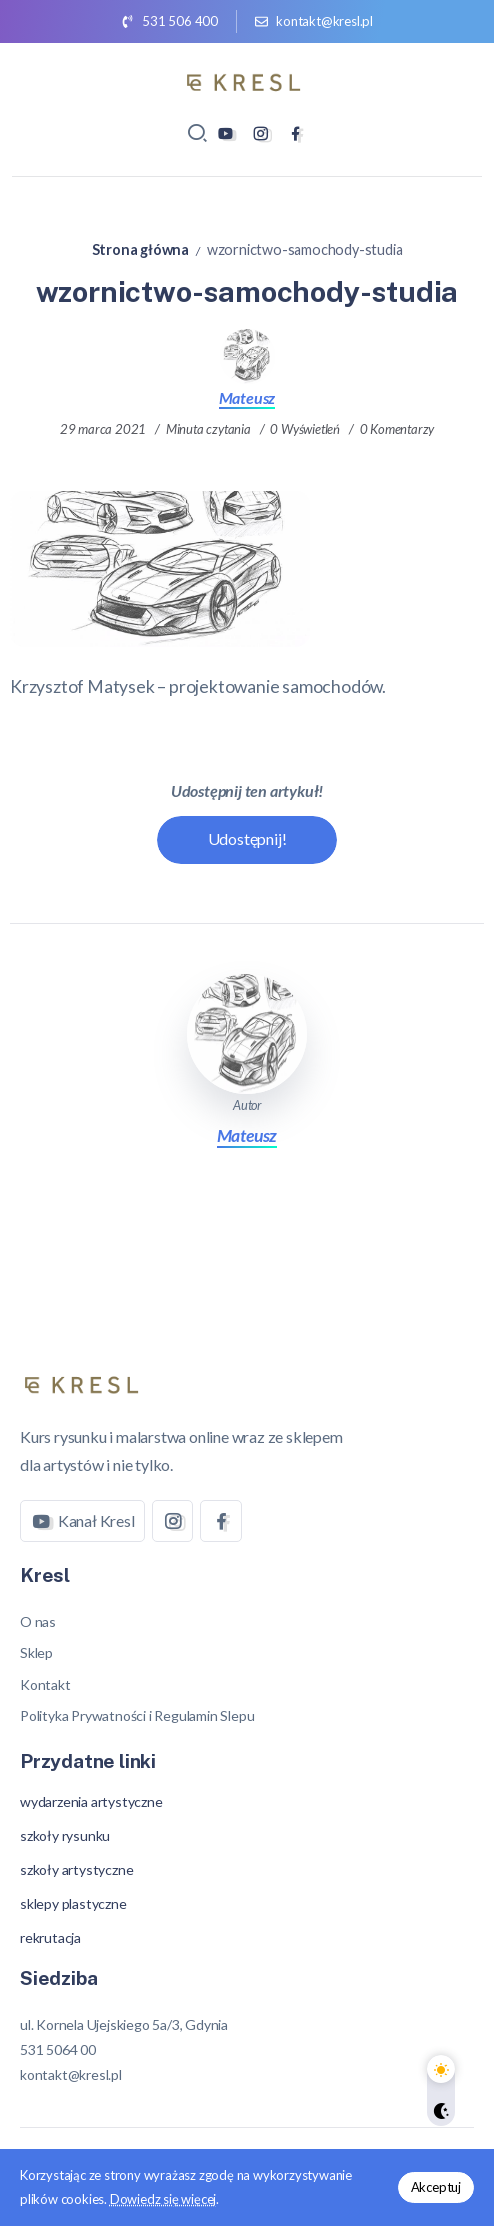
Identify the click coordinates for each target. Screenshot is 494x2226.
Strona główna (140, 249)
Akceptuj (436, 2187)
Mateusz (247, 397)
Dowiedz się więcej (163, 2199)
